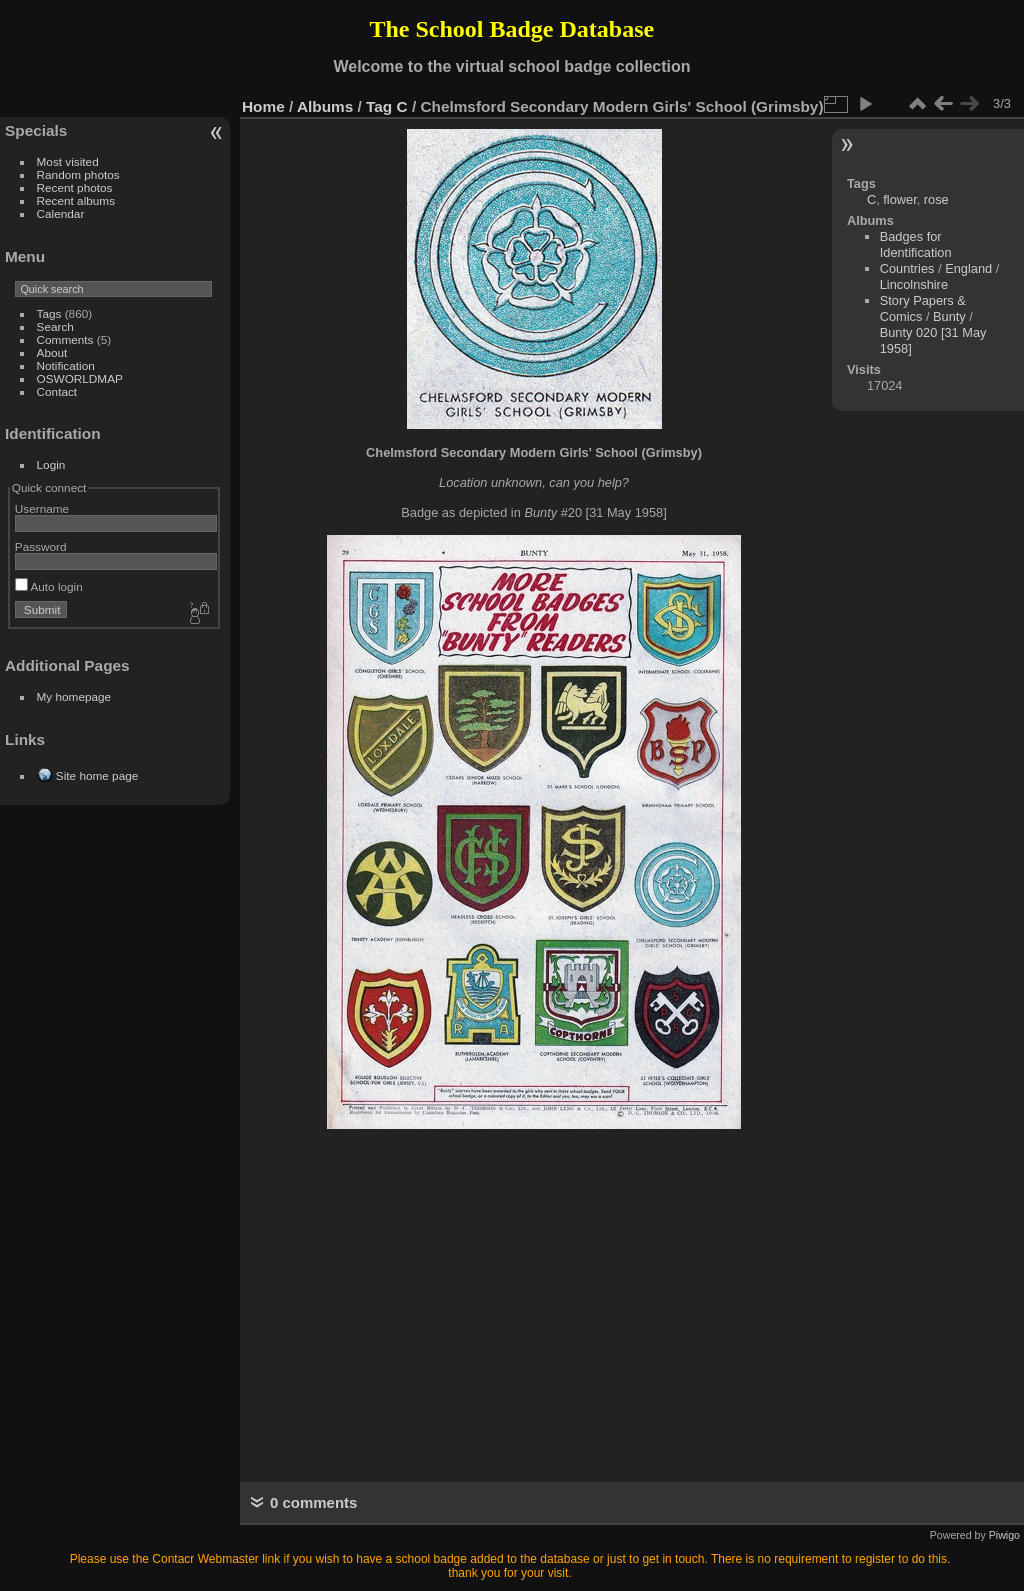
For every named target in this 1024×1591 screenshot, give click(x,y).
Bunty (949, 316)
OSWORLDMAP (80, 378)
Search (55, 326)
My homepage (74, 696)
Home (263, 106)
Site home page (97, 775)
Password (41, 546)
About (52, 352)
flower (899, 199)
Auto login (49, 586)
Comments (65, 339)
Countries (907, 268)
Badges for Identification (916, 244)
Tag (379, 106)
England (968, 268)
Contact (57, 391)
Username (42, 508)
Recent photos (75, 187)
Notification (66, 365)
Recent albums (76, 200)
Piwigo (1004, 1535)
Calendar (61, 213)
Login (51, 464)
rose (936, 199)
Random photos (78, 174)
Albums (325, 106)
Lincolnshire (914, 284)
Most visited (68, 161)
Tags (49, 313)
